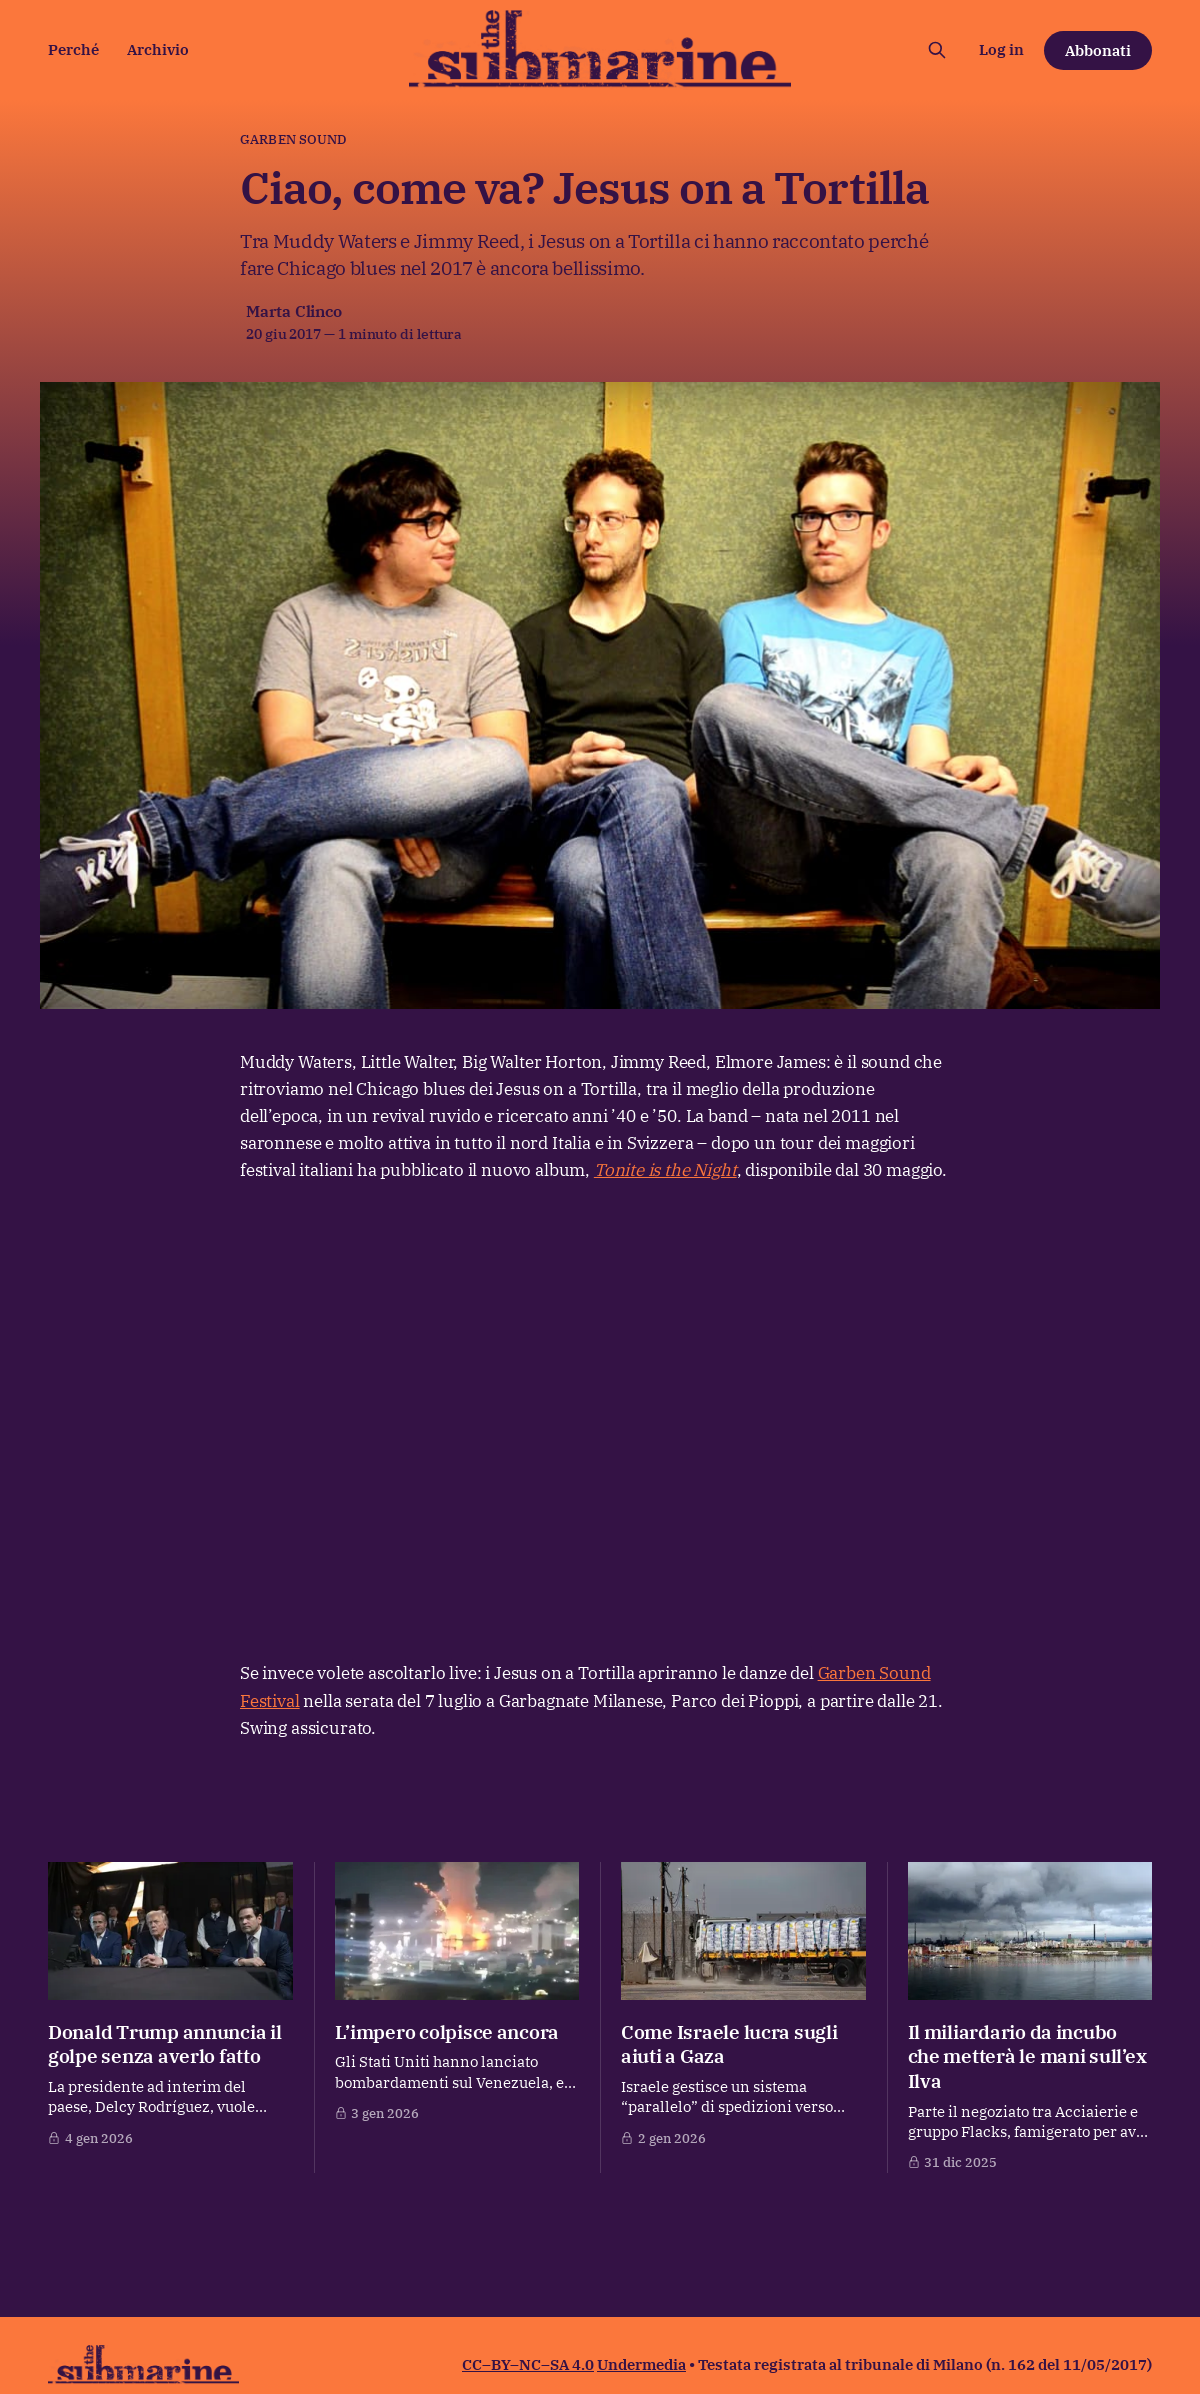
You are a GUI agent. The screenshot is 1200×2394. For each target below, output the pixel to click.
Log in (1001, 49)
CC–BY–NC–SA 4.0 (528, 2364)
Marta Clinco (294, 311)
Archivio (158, 49)
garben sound (293, 139)
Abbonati (1098, 50)
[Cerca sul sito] (937, 50)
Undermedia (641, 2364)
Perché (73, 49)
